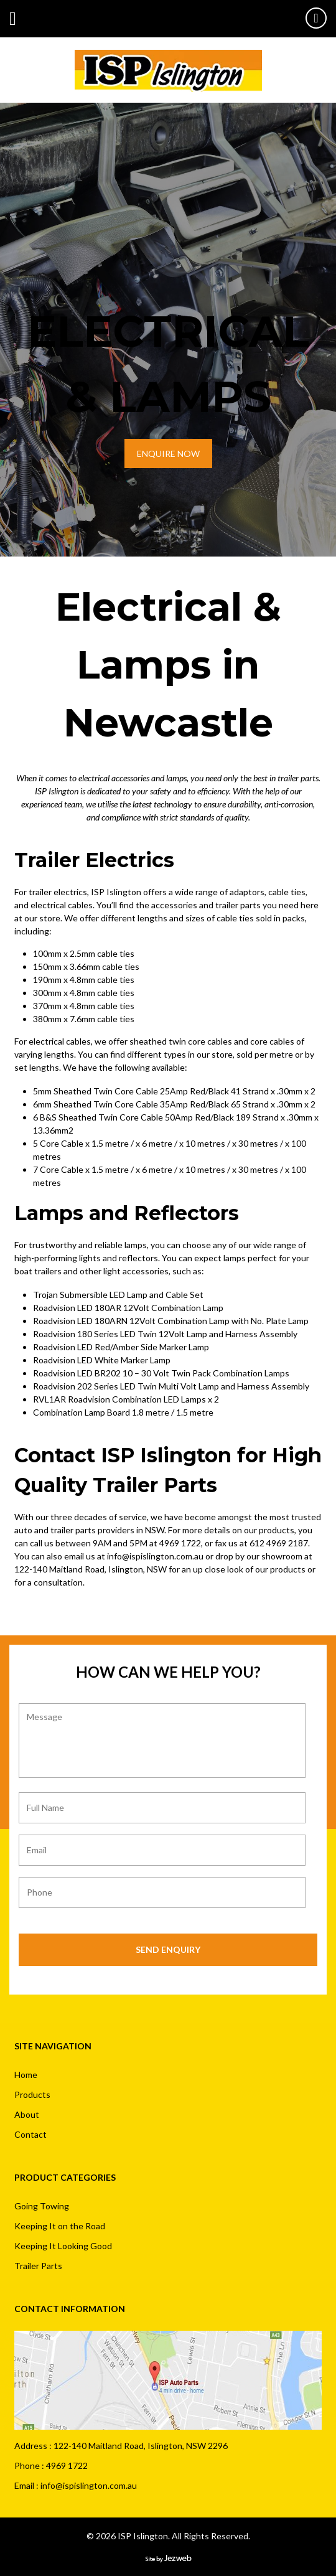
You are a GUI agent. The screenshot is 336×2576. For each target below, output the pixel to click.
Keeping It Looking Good (63, 2245)
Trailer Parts (38, 2265)
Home (25, 2074)
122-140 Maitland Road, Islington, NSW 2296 (141, 2445)
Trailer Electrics (94, 860)
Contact (30, 2134)
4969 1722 (180, 1543)
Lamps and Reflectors (126, 1213)
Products (32, 2094)
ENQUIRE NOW (168, 453)
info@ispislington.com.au (155, 1556)
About (26, 2114)
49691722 (316, 18)
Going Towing (41, 2206)
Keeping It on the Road (59, 2226)
